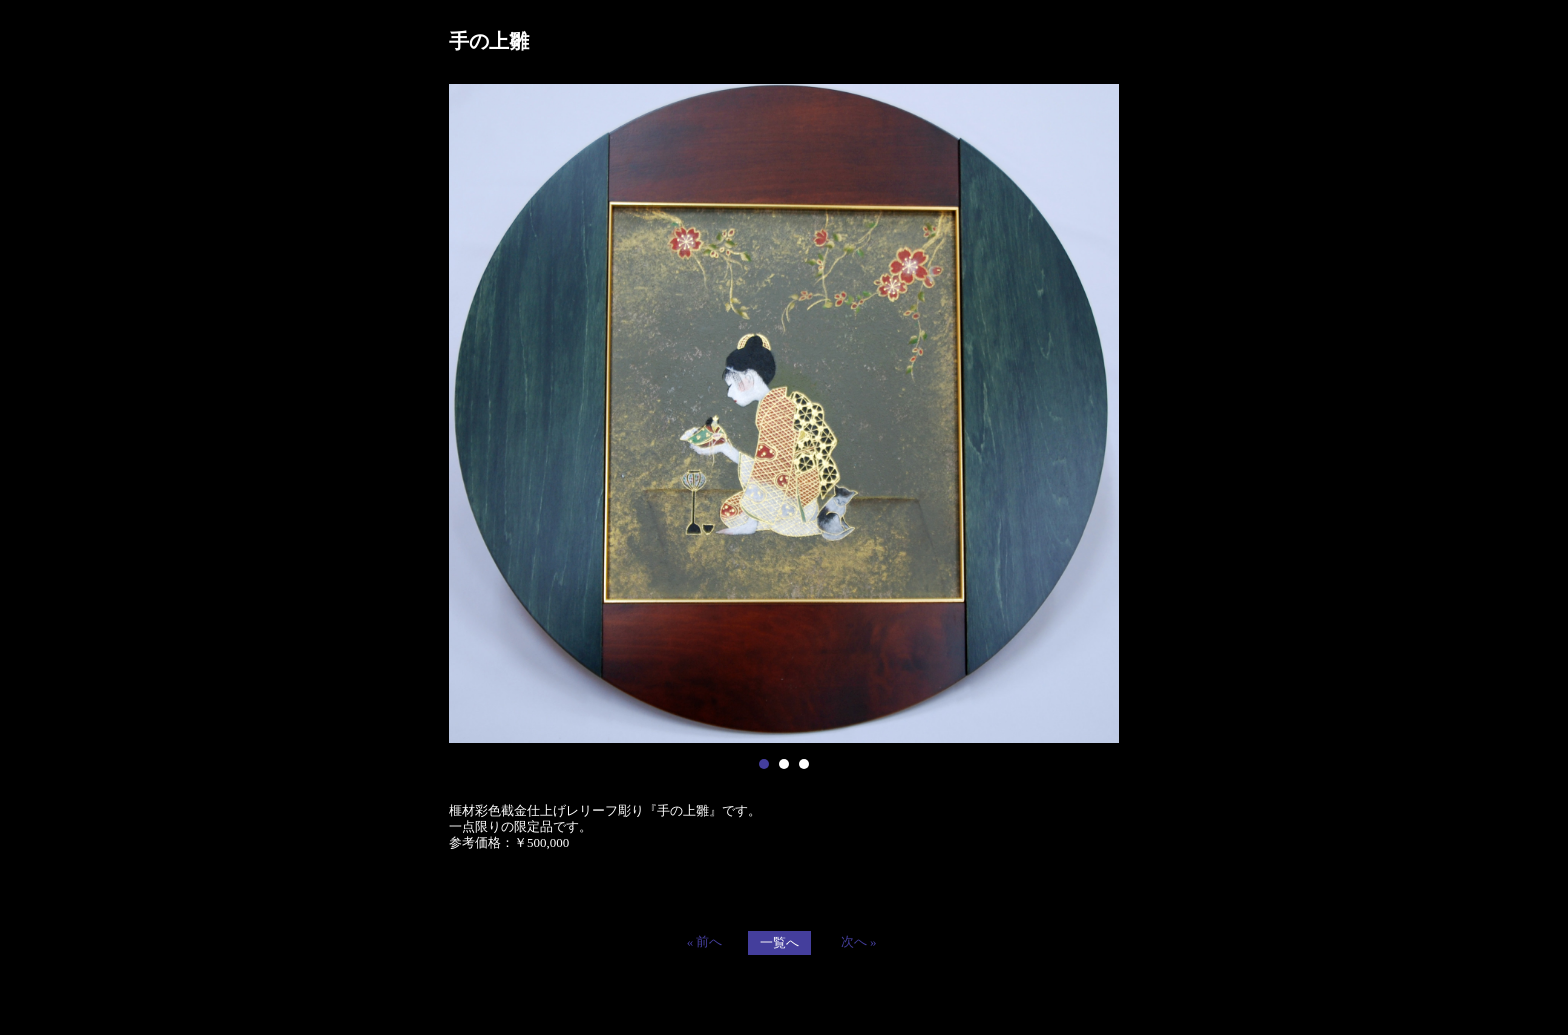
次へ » (859, 941)
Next (1093, 414)
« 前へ (705, 941)
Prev (475, 414)
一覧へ (779, 942)
